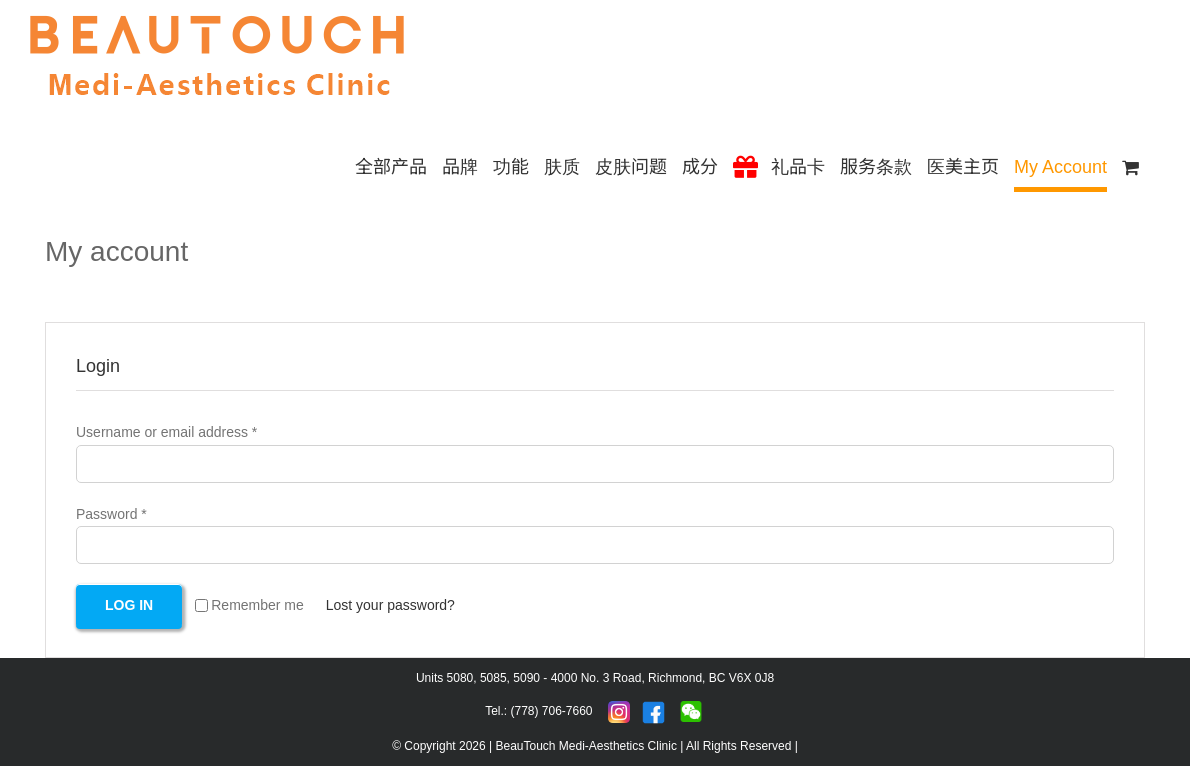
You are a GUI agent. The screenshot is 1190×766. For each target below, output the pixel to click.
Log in (129, 605)
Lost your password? (390, 605)
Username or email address (166, 432)
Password (111, 514)
